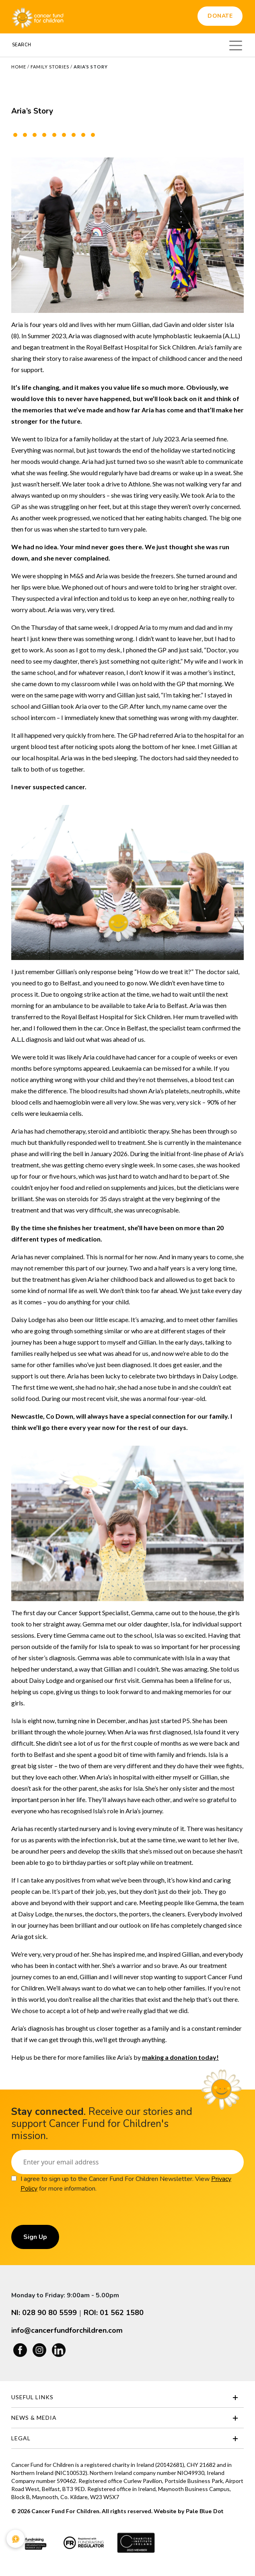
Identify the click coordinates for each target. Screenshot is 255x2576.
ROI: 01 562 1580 (114, 2312)
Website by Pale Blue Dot (188, 2511)
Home (18, 66)
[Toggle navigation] (236, 44)
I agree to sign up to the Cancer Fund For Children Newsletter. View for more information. (126, 2184)
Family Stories (50, 66)
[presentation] (72, 2209)
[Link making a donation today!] (180, 2057)
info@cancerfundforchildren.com (67, 2330)
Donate (220, 16)
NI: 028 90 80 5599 (44, 2312)
